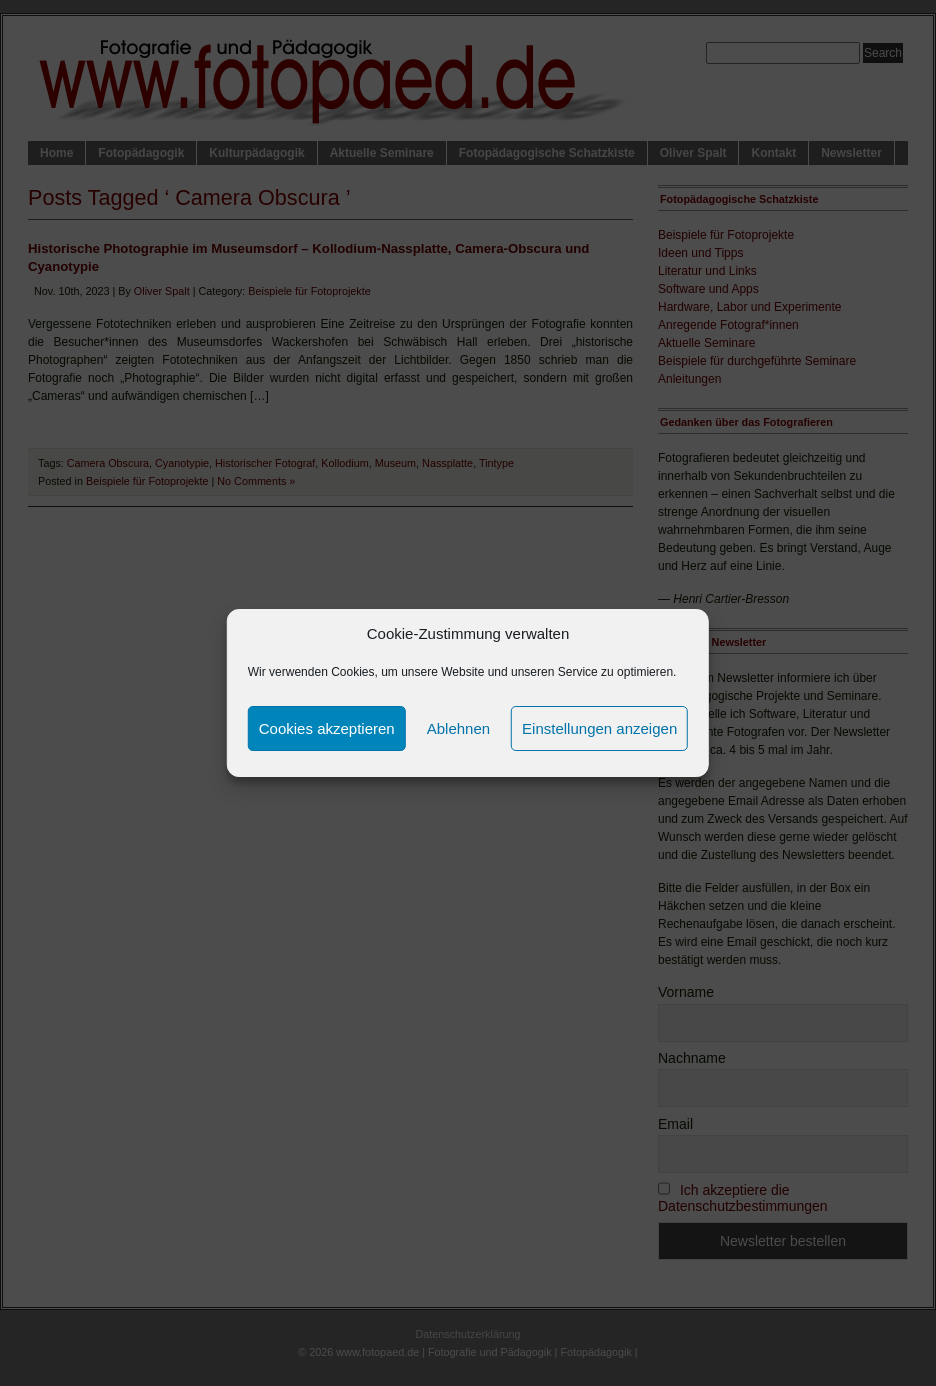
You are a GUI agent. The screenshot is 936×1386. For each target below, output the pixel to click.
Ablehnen (458, 728)
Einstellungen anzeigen (599, 728)
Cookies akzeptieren (327, 728)
